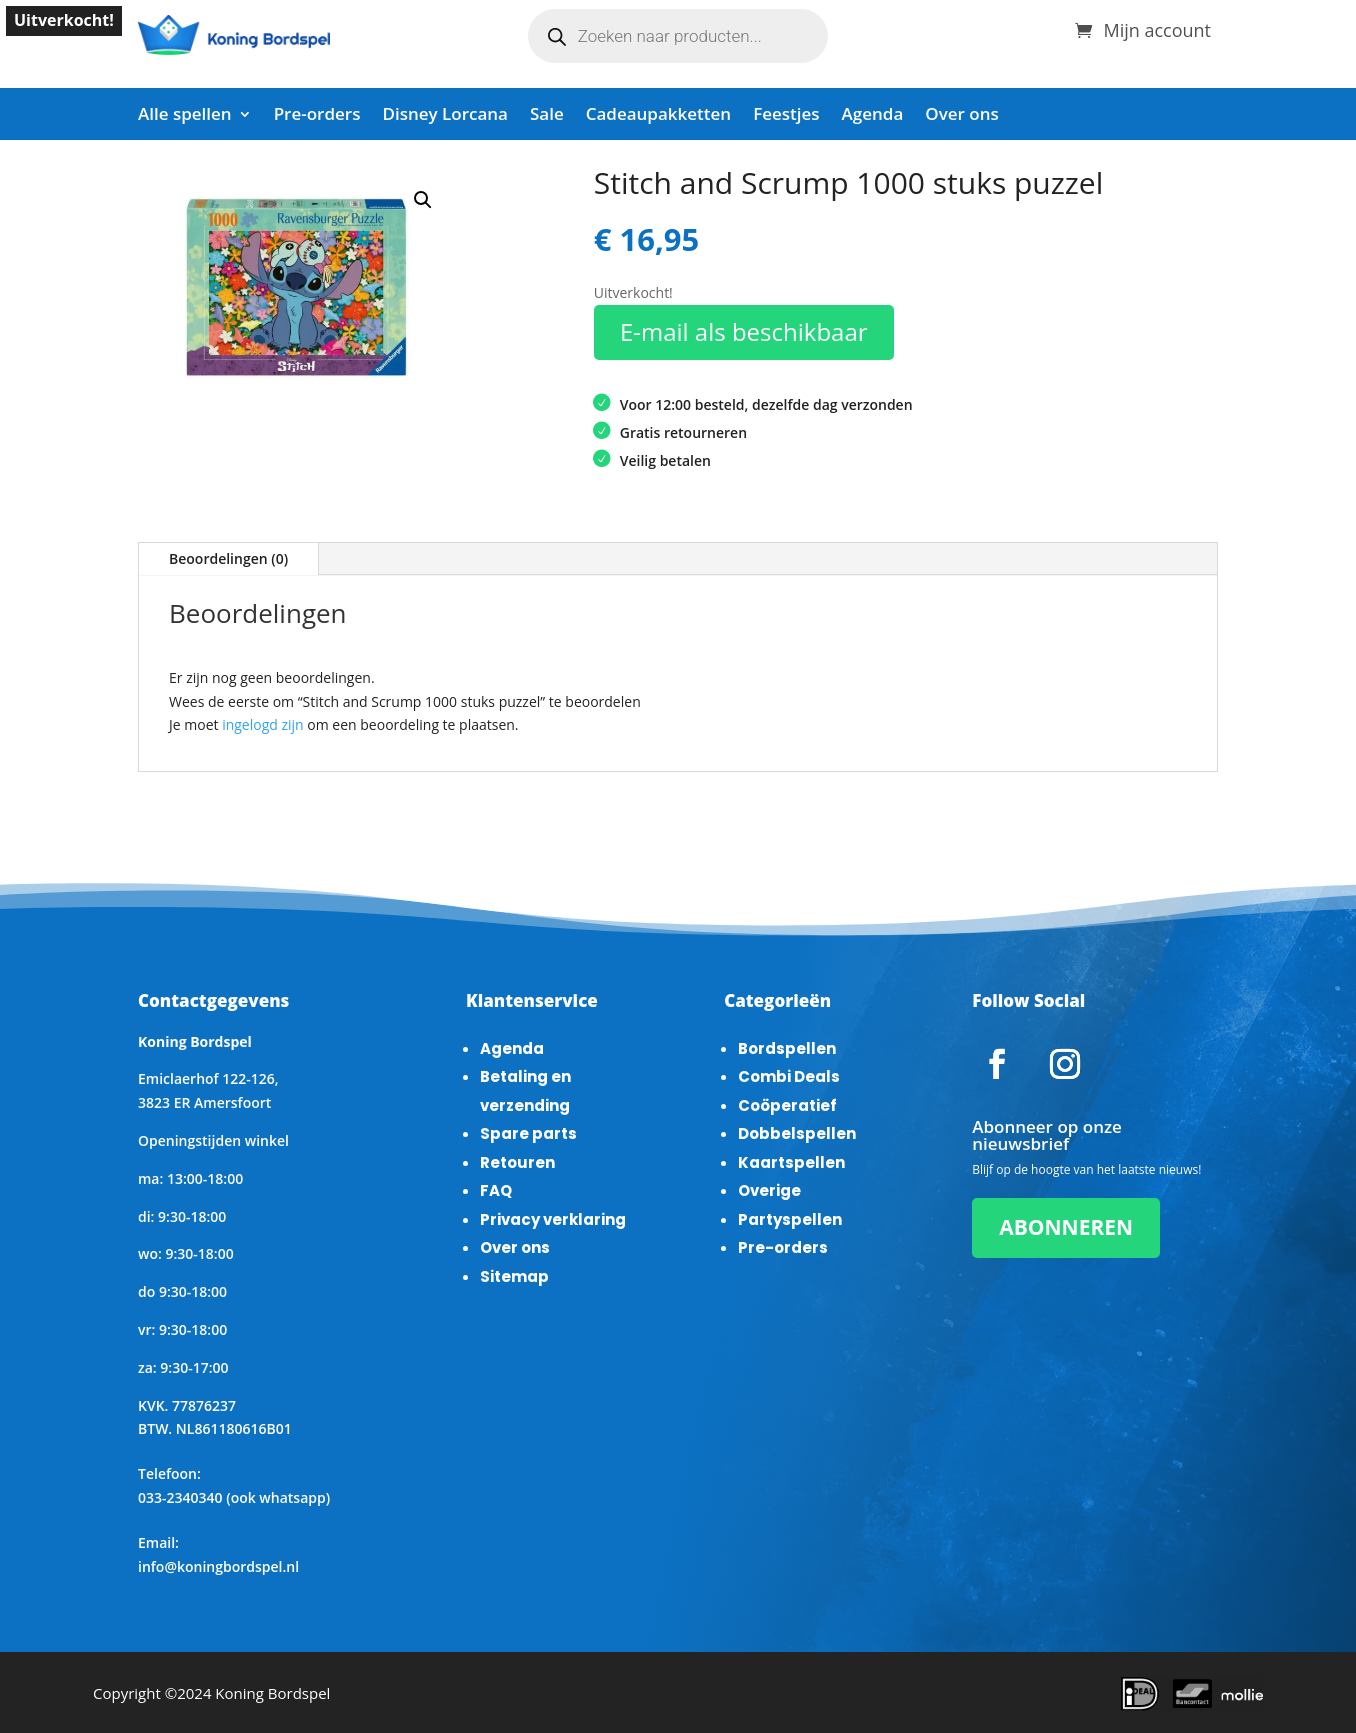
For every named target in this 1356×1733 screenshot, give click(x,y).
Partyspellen (790, 1219)
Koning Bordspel (272, 1693)
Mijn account (1157, 27)
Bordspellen (787, 1048)
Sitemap (514, 1276)
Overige (769, 1190)
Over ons (961, 116)
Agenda (873, 116)
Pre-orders (317, 116)
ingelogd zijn (263, 724)
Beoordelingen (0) (228, 558)
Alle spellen (185, 116)
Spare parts (528, 1133)
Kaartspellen (791, 1162)
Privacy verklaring (553, 1219)
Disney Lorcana (445, 116)
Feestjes (786, 116)
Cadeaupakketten (658, 116)
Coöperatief (787, 1105)
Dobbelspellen (797, 1133)
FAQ (496, 1190)
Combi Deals (789, 1076)
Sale (547, 116)
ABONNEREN (1066, 1227)
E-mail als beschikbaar (744, 331)
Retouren (517, 1162)
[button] (423, 200)
